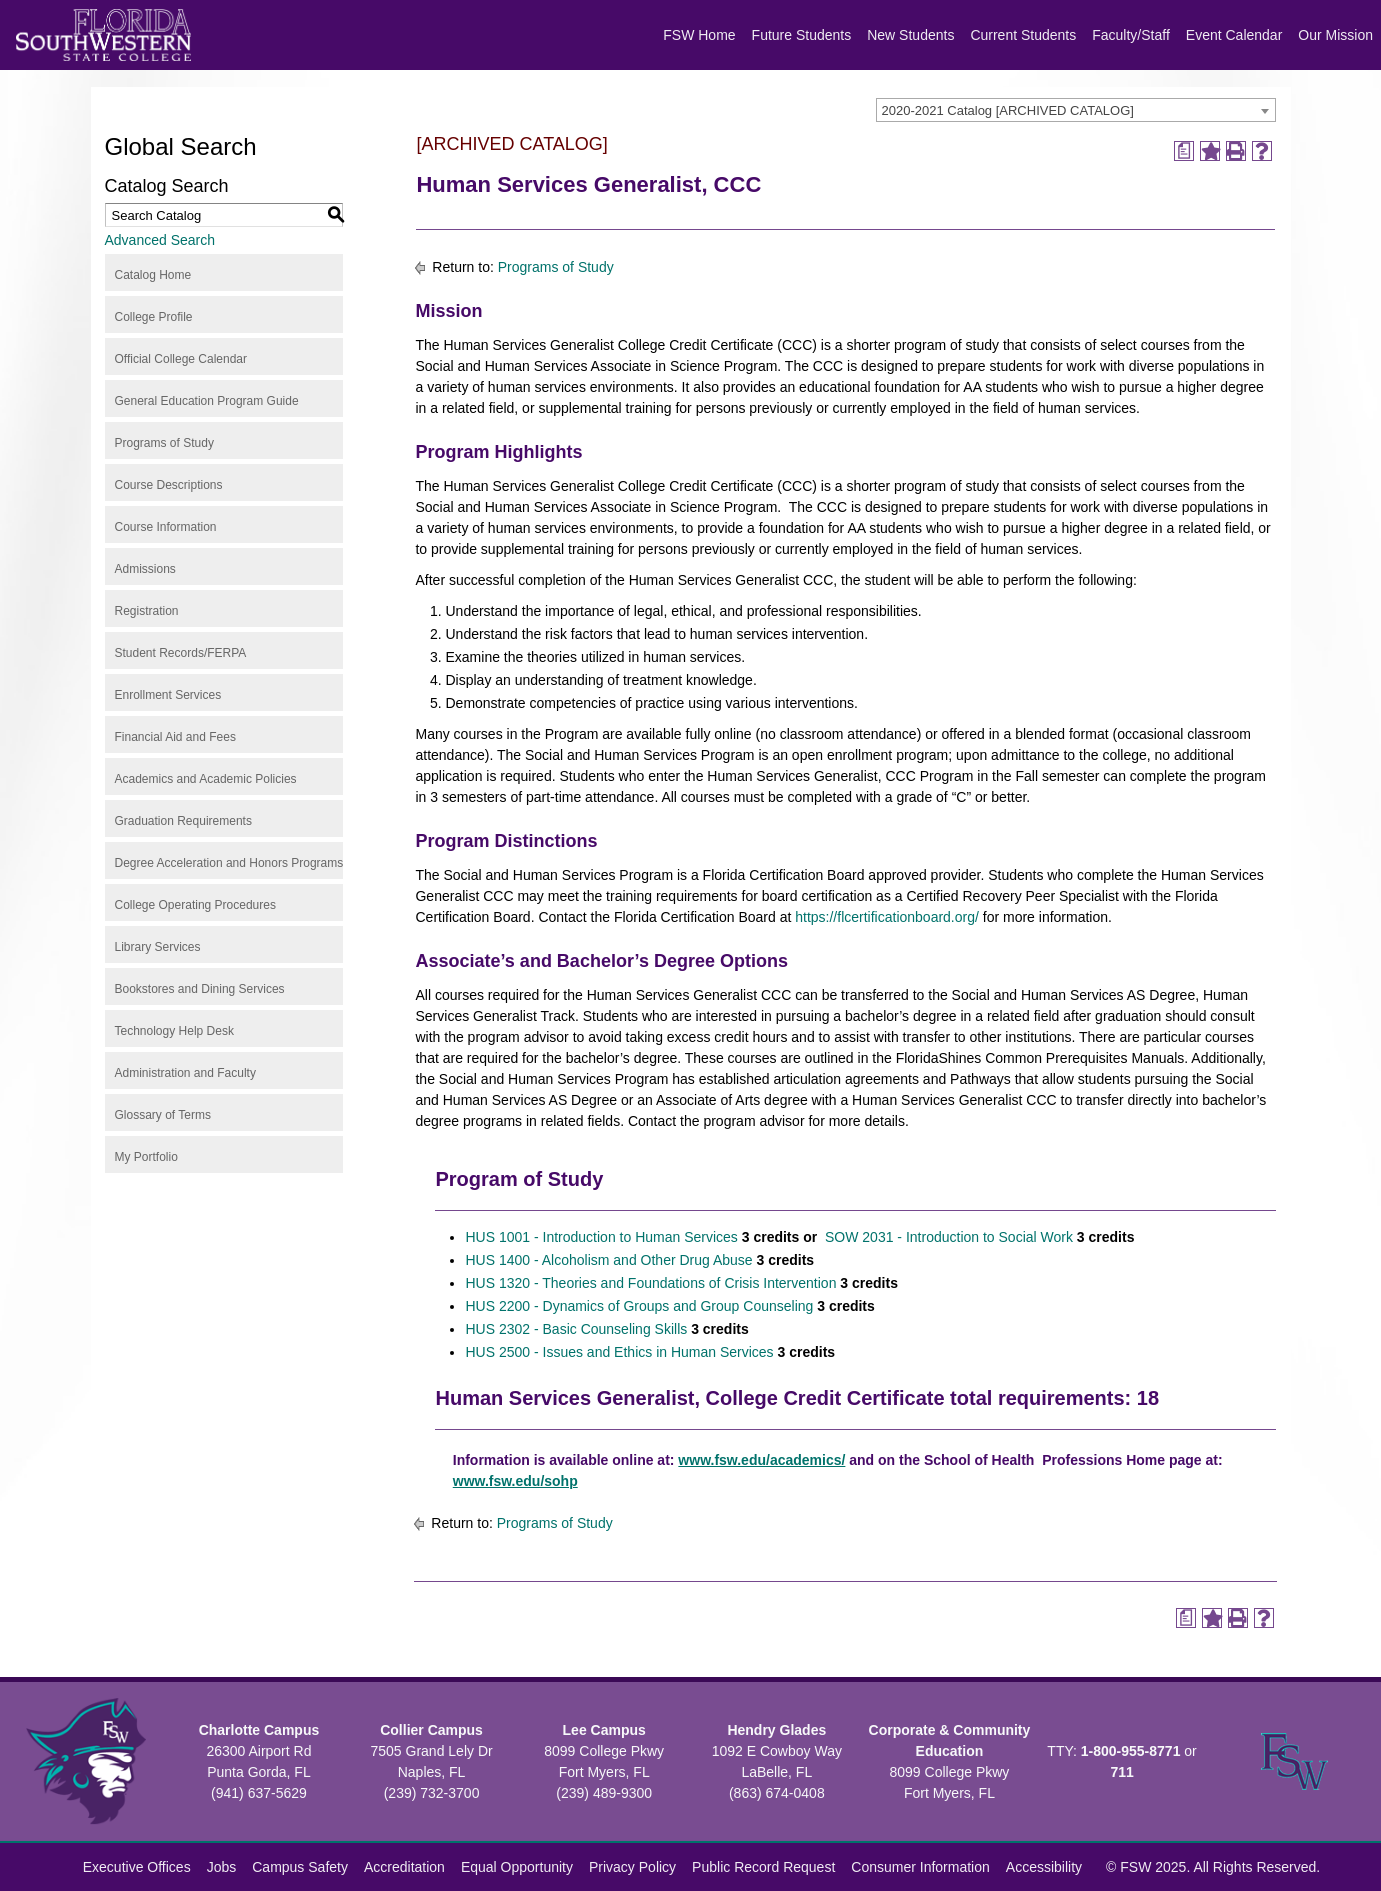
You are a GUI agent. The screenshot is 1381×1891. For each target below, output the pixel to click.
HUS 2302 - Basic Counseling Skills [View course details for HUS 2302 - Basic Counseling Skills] (576, 1329)
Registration (147, 611)
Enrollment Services (168, 695)
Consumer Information (920, 1867)
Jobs (222, 1867)
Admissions (145, 569)
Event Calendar (1234, 35)
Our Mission (1335, 35)
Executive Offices (137, 1867)
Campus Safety (300, 1867)
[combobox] (1076, 110)
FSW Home (699, 35)
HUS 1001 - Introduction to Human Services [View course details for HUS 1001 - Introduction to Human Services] (601, 1237)
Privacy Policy (632, 1867)
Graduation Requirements (183, 821)
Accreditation (404, 1867)
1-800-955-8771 (1131, 1751)
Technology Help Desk (174, 1031)
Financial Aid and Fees (175, 737)
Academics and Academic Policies (206, 779)
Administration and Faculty (185, 1073)
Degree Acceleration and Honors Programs (229, 863)
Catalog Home (153, 275)
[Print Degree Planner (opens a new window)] (1184, 151)
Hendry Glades (776, 1730)
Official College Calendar (181, 359)
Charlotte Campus (259, 1730)
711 (1121, 1772)
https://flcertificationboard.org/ (887, 917)
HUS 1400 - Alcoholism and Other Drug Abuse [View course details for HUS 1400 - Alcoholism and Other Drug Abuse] (608, 1260)
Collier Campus (431, 1730)
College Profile (154, 317)
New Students (910, 35)
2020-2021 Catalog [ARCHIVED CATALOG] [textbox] (1008, 110)
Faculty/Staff (1131, 35)
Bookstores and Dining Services (200, 989)
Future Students (802, 35)
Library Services (158, 947)
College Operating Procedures (195, 905)
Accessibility (1044, 1867)
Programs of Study (164, 443)
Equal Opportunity (517, 1867)
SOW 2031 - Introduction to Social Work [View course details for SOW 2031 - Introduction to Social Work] (947, 1237)
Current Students (1023, 35)
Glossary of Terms (163, 1115)
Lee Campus (604, 1730)
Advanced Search (160, 240)
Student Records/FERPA (181, 653)
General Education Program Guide (207, 401)
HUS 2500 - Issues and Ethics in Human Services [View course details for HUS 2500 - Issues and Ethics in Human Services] (619, 1352)
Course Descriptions (169, 485)
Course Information (166, 527)
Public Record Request (763, 1867)
